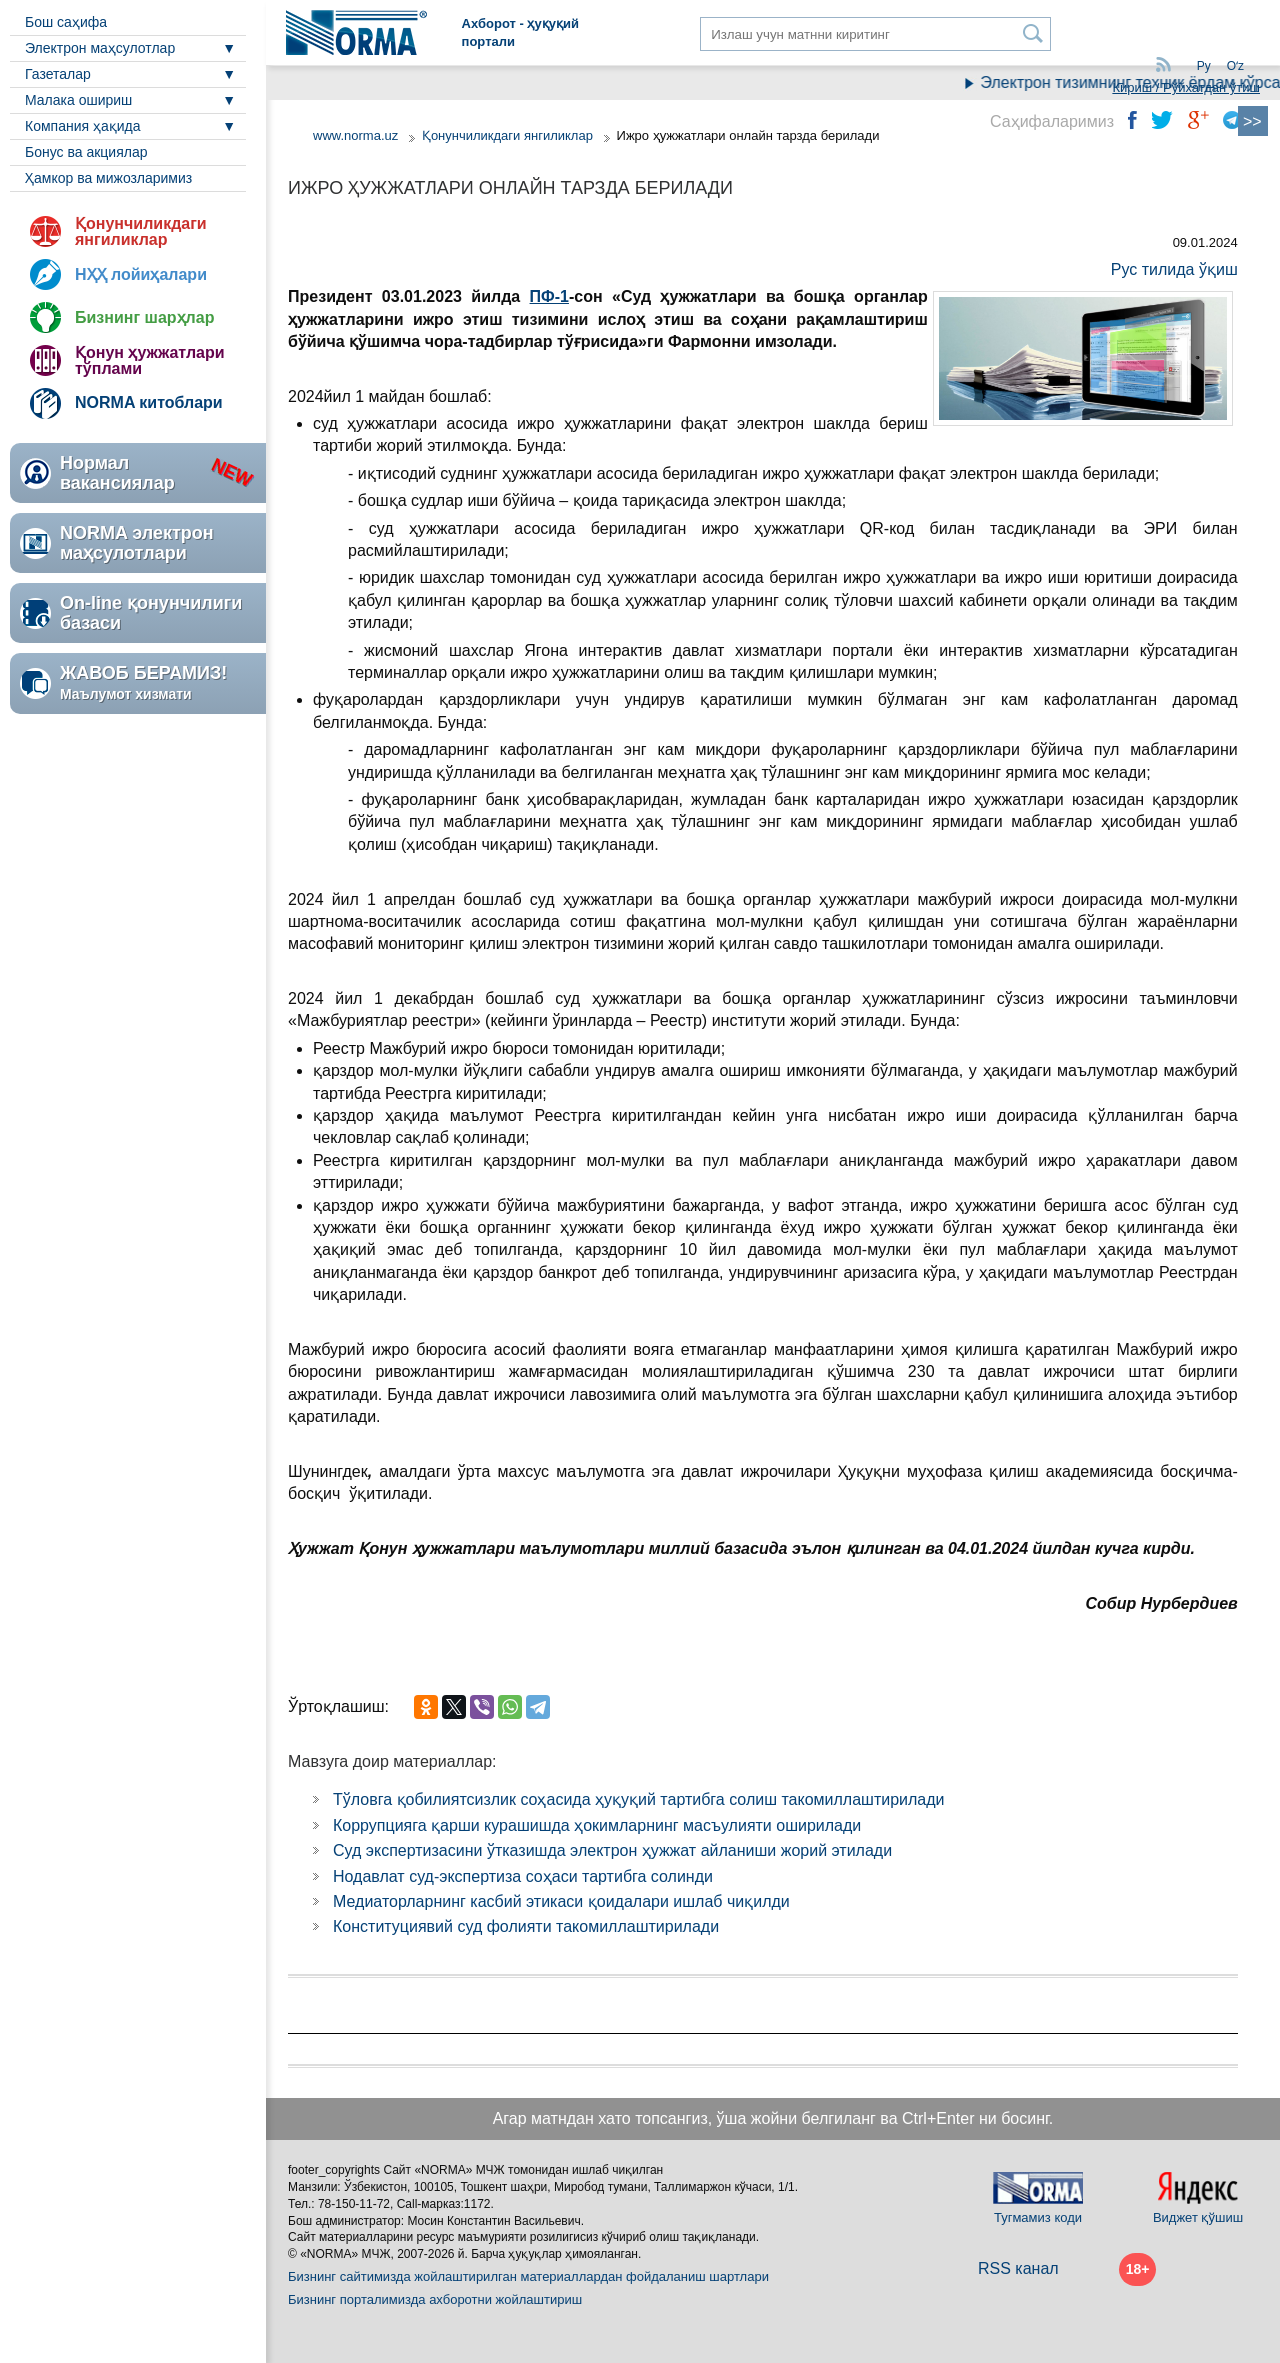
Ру (1204, 66)
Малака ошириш (78, 100)
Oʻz (1235, 66)
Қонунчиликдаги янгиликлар (141, 231)
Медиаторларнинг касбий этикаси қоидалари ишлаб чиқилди (561, 1901)
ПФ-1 (549, 296)
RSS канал (1018, 2268)
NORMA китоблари (149, 402)
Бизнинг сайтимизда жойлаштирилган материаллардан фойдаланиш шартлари (528, 2276)
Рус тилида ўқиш (1174, 269)
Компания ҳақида (83, 126)
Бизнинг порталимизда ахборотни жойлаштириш (435, 2299)
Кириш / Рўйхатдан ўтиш (1186, 87)
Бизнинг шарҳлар (144, 317)
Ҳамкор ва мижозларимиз (108, 178)
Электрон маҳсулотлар (100, 48)
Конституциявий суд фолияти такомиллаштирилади (526, 1926)
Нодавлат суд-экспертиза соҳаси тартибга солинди (523, 1876)
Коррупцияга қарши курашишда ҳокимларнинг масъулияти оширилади (597, 1825)
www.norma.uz (355, 135)
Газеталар (58, 74)
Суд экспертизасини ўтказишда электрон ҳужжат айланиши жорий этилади (612, 1850)
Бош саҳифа (66, 22)
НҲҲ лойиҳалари (141, 274)
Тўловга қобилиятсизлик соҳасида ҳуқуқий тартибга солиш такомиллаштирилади (639, 1799)
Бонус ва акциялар (86, 152)
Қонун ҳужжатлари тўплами (150, 360)
